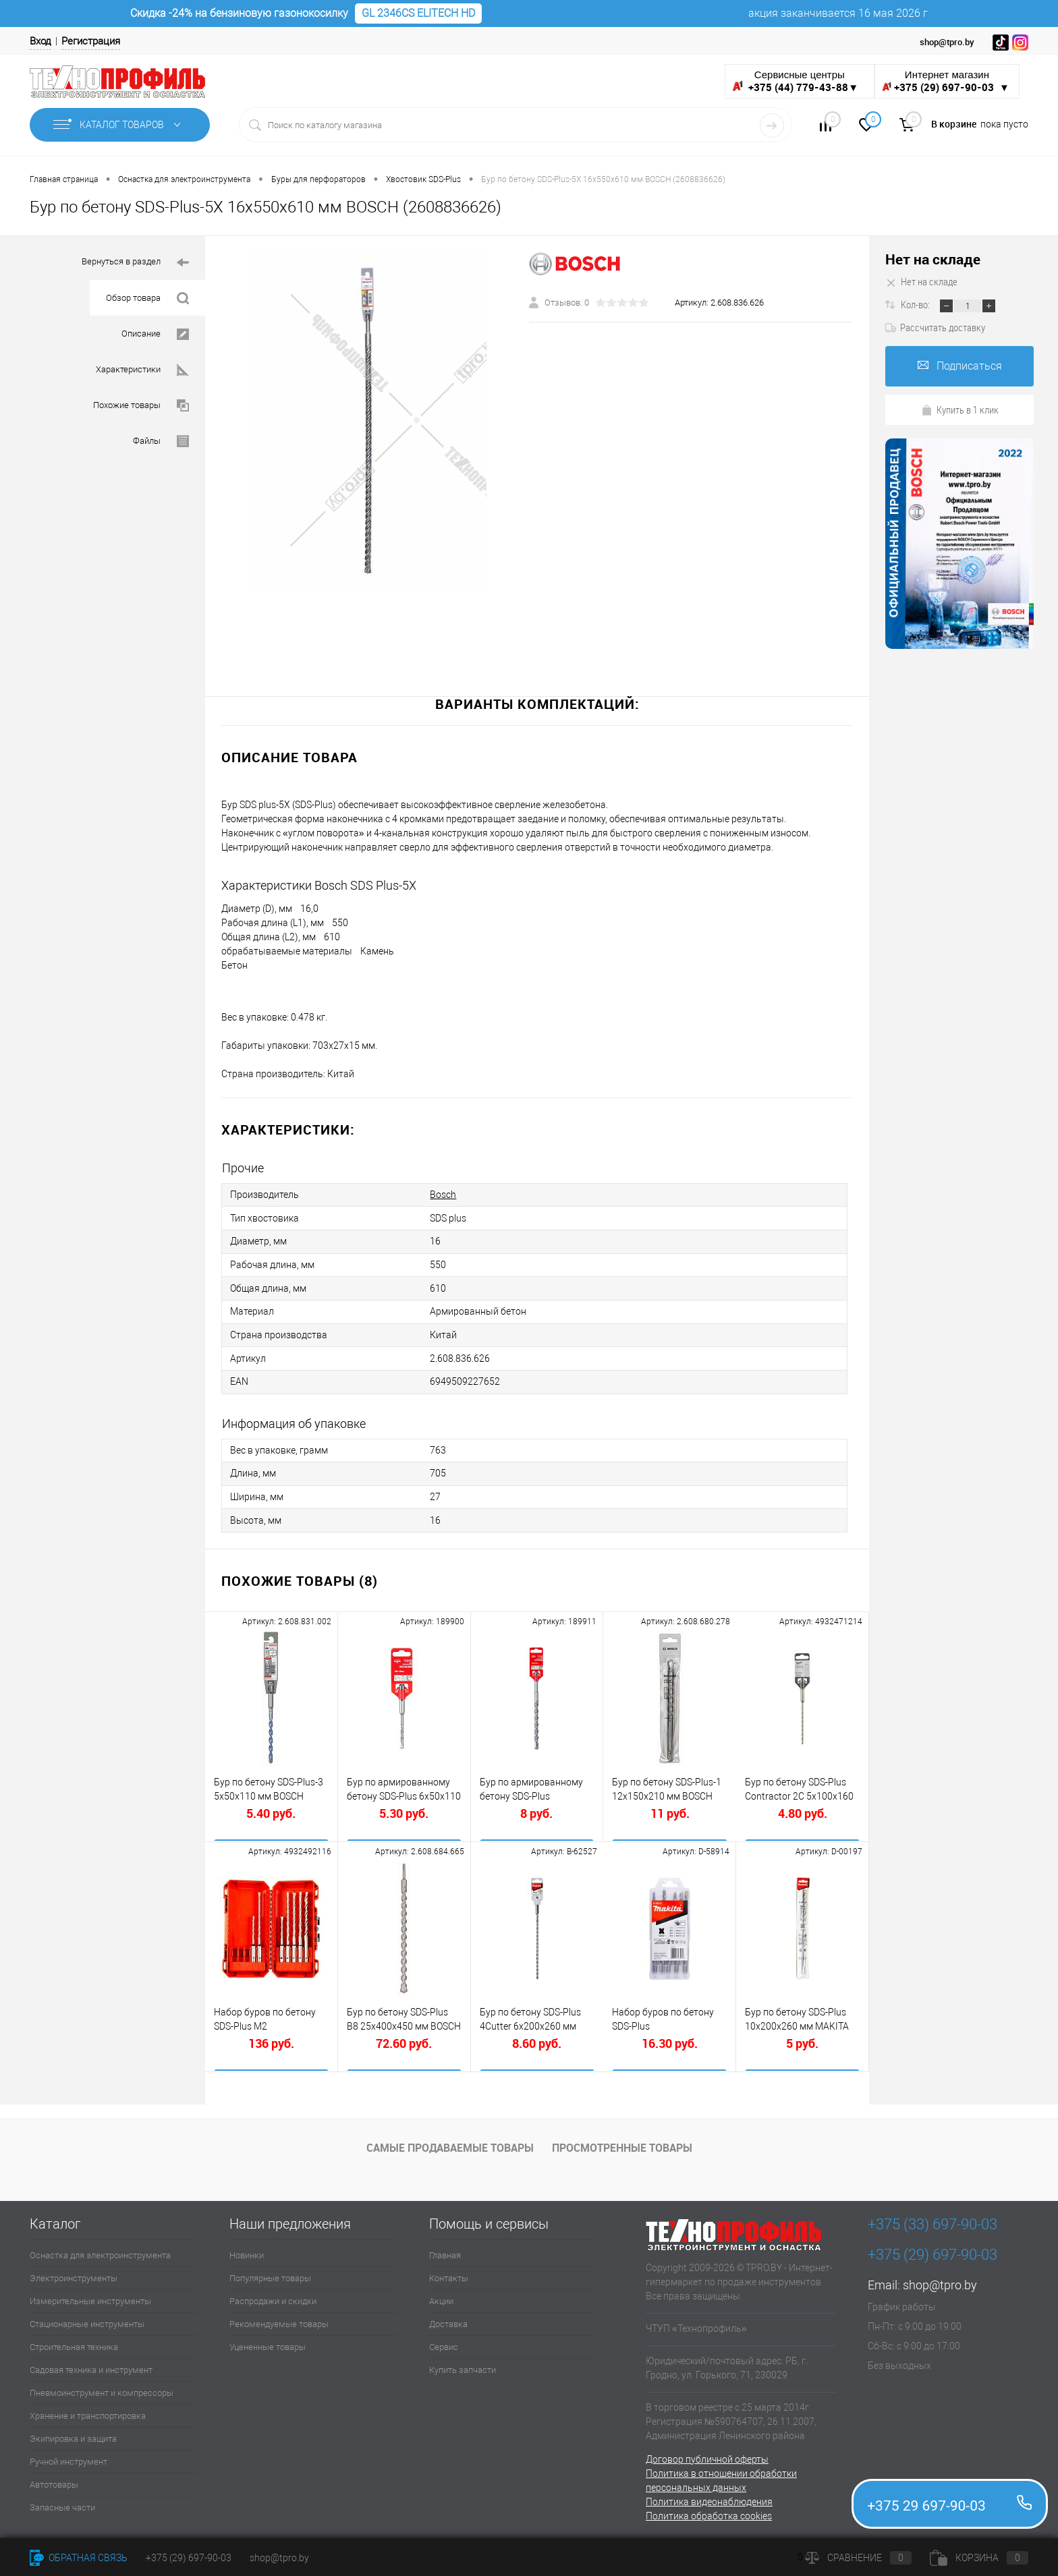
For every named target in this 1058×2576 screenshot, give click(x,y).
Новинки (246, 2250)
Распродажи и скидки (272, 2296)
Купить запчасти (462, 2364)
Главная (445, 2250)
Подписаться (960, 366)
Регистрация (90, 41)
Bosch (443, 1194)
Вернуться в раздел (135, 262)
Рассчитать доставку (935, 327)
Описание (155, 334)
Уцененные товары (267, 2342)
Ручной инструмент (68, 2456)
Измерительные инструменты (90, 2296)
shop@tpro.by (940, 2279)
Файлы (161, 441)
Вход (40, 41)
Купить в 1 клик (960, 409)
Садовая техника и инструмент (91, 2364)
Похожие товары (141, 405)
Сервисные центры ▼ (795, 81)
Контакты (448, 2273)
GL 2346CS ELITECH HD (418, 13)
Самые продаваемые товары (450, 2143)
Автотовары (54, 2479)
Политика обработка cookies (709, 2510)
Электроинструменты (73, 2273)
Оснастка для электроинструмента (100, 2250)
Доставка (448, 2319)
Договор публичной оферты (707, 2454)
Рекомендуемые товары (279, 2319)
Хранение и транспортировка (88, 2410)
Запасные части (62, 2502)
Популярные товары (270, 2273)
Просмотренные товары (622, 2143)
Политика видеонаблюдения (709, 2496)
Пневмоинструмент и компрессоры (101, 2387)
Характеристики (142, 370)
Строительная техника (74, 2342)
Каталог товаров (119, 125)
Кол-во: (916, 304)
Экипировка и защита (73, 2433)
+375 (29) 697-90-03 (188, 2557)
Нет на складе (932, 259)
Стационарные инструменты (87, 2319)
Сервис (443, 2342)
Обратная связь (79, 2557)
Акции (441, 2296)
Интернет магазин (947, 81)
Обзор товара (147, 298)
